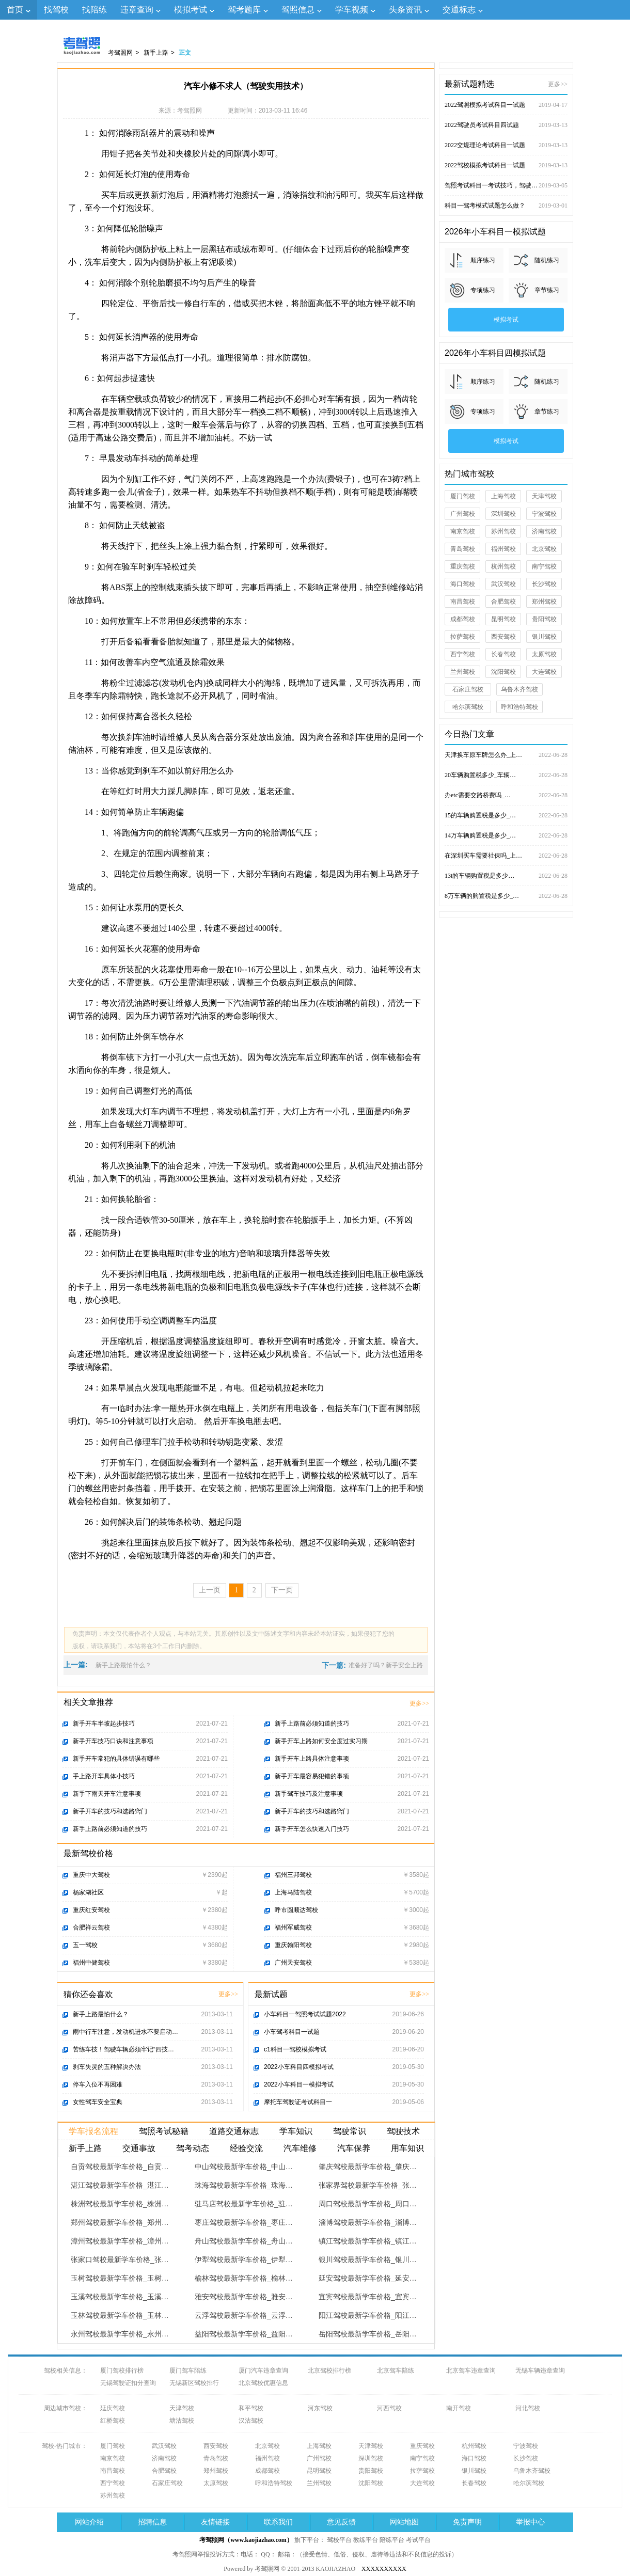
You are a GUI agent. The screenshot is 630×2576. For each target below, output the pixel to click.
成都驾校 (462, 619)
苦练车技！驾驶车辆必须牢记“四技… (123, 2049)
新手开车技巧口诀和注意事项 (113, 1741)
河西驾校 (389, 2408)
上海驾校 (503, 496)
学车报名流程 (93, 2131)
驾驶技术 (403, 2131)
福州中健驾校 (91, 1962)
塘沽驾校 (181, 2420)
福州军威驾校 (293, 1927)
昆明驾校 (503, 619)
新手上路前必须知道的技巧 (110, 1828)
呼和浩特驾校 (519, 706)
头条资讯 (405, 9)
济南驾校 (544, 531)
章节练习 (546, 290)
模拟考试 (190, 9)
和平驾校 (251, 2408)
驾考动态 (192, 2148)
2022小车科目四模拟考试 (299, 2067)
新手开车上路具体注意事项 (312, 1758)
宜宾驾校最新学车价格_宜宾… (368, 2297)
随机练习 (546, 260)
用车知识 (407, 2148)
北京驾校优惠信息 (263, 2383)
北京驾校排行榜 (329, 2370)
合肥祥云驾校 (91, 1927)
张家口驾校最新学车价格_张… (120, 2259)
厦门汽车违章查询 (263, 2370)
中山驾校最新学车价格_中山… (244, 2166)
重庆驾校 (462, 566)
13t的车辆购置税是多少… (506, 876)
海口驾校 (462, 584)
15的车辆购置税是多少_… (506, 815)
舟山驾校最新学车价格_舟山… (244, 2241)
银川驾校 (544, 636)
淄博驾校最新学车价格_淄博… (368, 2222)
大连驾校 (544, 671)
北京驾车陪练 (395, 2370)
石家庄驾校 (467, 689)
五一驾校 (85, 1945)
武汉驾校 (503, 584)
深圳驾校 (503, 513)
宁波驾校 (544, 513)
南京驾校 (462, 531)
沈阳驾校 (503, 671)
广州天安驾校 (293, 1962)
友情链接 (215, 2522)
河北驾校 (527, 2408)
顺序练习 (482, 260)
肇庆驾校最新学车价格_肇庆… (368, 2166)
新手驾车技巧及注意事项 (309, 1793)
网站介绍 (89, 2522)
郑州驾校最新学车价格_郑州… (120, 2222)
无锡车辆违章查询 (540, 2370)
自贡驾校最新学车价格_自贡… (120, 2166)
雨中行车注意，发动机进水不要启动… (125, 2031)
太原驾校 (544, 654)
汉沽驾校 (251, 2420)
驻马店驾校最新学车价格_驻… (244, 2204)
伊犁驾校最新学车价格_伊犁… (244, 2259)
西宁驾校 (462, 654)
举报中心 (530, 2522)
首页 (15, 9)
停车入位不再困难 (97, 2084)
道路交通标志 (234, 2131)
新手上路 (156, 52)
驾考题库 (244, 9)
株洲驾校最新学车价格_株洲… (120, 2204)
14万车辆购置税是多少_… (506, 835)
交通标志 (459, 9)
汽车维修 (300, 2148)
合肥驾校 (503, 601)
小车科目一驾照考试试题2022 (305, 2014)
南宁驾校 (544, 566)
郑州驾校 (544, 601)
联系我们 (278, 2522)
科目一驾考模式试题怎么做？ (506, 205)
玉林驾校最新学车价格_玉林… (120, 2315)
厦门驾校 (462, 496)
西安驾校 (503, 636)
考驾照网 (120, 52)
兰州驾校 (462, 671)
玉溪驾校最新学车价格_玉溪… (120, 2297)
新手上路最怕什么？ (123, 1665)
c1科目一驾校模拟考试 (295, 2049)
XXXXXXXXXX (383, 2568)
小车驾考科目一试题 (292, 2031)
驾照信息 (297, 9)
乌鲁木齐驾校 (519, 689)
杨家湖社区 (88, 1892)
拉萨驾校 (462, 636)
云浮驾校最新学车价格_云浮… (244, 2315)
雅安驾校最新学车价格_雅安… (244, 2297)
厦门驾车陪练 (188, 2370)
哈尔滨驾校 (467, 706)
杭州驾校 (503, 566)
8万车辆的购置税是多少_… (506, 896)
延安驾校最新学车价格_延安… (368, 2278)
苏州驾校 (503, 531)
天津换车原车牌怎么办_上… (506, 755)
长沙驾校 (544, 584)
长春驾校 (503, 654)
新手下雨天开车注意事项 (107, 1793)
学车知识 (295, 2131)
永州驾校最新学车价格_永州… (120, 2334)
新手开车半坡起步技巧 (104, 1723)
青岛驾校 (462, 548)
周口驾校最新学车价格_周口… (368, 2204)
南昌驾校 (462, 601)
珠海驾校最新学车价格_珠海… (244, 2185)
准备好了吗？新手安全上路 (386, 1665)
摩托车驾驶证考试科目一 (298, 2102)
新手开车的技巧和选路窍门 (110, 1811)
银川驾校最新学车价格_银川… (368, 2259)
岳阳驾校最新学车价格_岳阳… (368, 2334)
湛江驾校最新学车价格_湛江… (120, 2185)
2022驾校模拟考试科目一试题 (506, 165)
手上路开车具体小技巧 (104, 1776)
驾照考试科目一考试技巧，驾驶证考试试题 (506, 185)
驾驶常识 (349, 2131)
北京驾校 (544, 548)
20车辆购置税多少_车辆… (506, 775)
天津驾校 (544, 496)
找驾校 (56, 9)
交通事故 (138, 2148)
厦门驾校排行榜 (122, 2370)
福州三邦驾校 (293, 1874)
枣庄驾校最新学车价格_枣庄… (244, 2222)
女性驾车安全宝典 (97, 2102)
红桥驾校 (112, 2420)
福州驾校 (503, 548)
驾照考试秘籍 (163, 2131)
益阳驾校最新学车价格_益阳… (244, 2334)
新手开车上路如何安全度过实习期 (321, 1741)
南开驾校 (458, 2408)
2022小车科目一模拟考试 (299, 2084)
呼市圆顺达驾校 (296, 1910)
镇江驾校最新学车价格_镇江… (368, 2241)
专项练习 (482, 290)
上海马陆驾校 (293, 1892)
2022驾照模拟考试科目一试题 (506, 105)
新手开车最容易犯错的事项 (312, 1776)
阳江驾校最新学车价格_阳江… (368, 2315)
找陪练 (94, 9)
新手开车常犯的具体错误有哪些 (116, 1758)
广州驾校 (462, 513)
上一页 (209, 1590)
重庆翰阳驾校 (293, 1945)
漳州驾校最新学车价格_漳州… (120, 2241)
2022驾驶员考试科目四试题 (506, 125)
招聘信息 (152, 2522)
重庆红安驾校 (91, 1910)
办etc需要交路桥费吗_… (506, 795)
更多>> (419, 1703)
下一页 (282, 1590)
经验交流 (246, 2148)
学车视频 (351, 9)
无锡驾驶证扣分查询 (128, 2383)
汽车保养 (353, 2148)
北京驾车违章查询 (471, 2370)
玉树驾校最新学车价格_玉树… (120, 2278)
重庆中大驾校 (91, 1874)
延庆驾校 (112, 2408)
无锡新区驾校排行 (194, 2383)
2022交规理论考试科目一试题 (506, 145)
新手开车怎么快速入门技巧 (312, 1828)
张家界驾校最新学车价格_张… (368, 2185)
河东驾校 (320, 2408)
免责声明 (467, 2522)
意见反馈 (341, 2522)
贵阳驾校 (544, 619)
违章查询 (136, 9)
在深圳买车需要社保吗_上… (506, 855)
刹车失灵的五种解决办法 (107, 2067)
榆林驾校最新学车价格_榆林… (244, 2278)
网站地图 (404, 2522)
